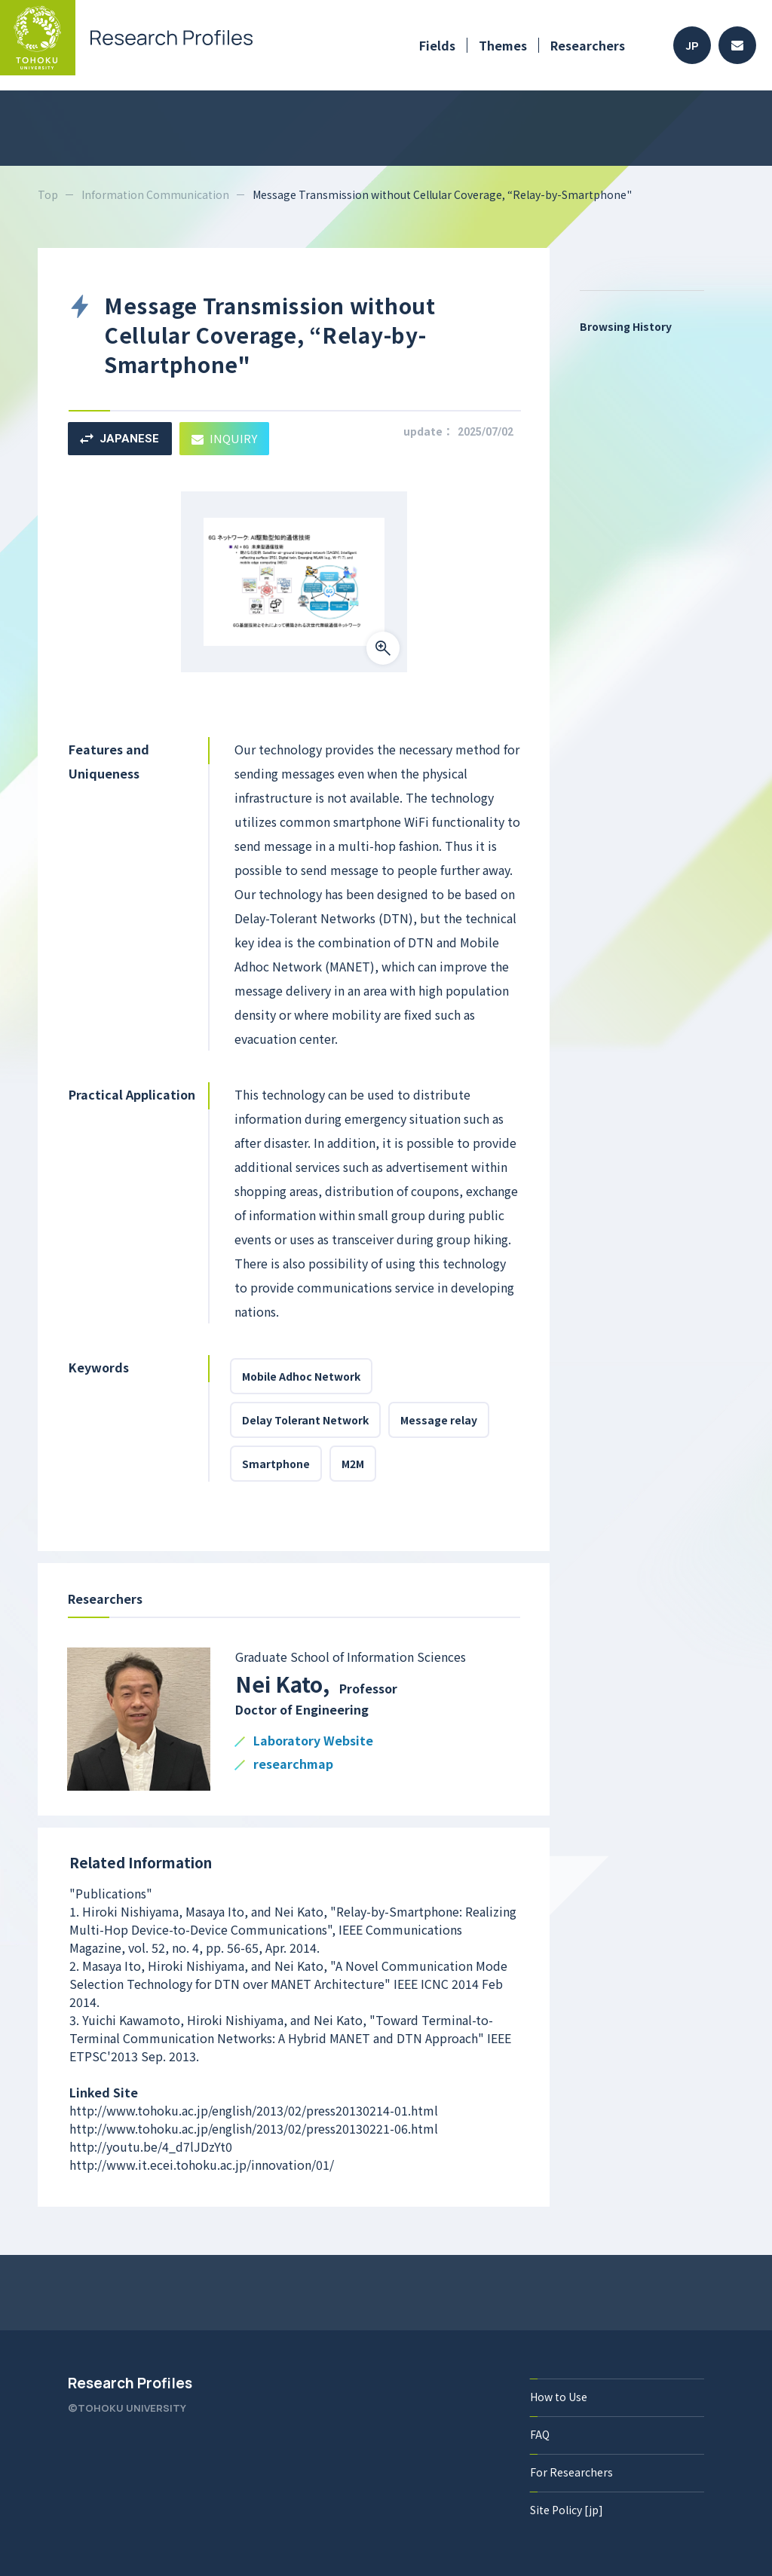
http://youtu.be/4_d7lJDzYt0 (150, 2146)
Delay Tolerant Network (305, 1419)
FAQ (540, 2434)
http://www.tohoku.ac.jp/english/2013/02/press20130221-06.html (253, 2128)
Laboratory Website (313, 1741)
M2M (353, 1463)
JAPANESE (119, 438)
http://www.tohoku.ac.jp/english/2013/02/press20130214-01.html (253, 2110)
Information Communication (155, 194)
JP (692, 46)
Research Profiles (130, 2383)
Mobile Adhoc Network (301, 1376)
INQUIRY (224, 438)
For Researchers (571, 2472)
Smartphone (276, 1463)
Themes (503, 45)
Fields (437, 45)
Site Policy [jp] (566, 2509)
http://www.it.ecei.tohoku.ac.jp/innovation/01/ (201, 2164)
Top (48, 194)
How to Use (558, 2396)
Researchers (587, 45)
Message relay (438, 1419)
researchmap (293, 1765)
